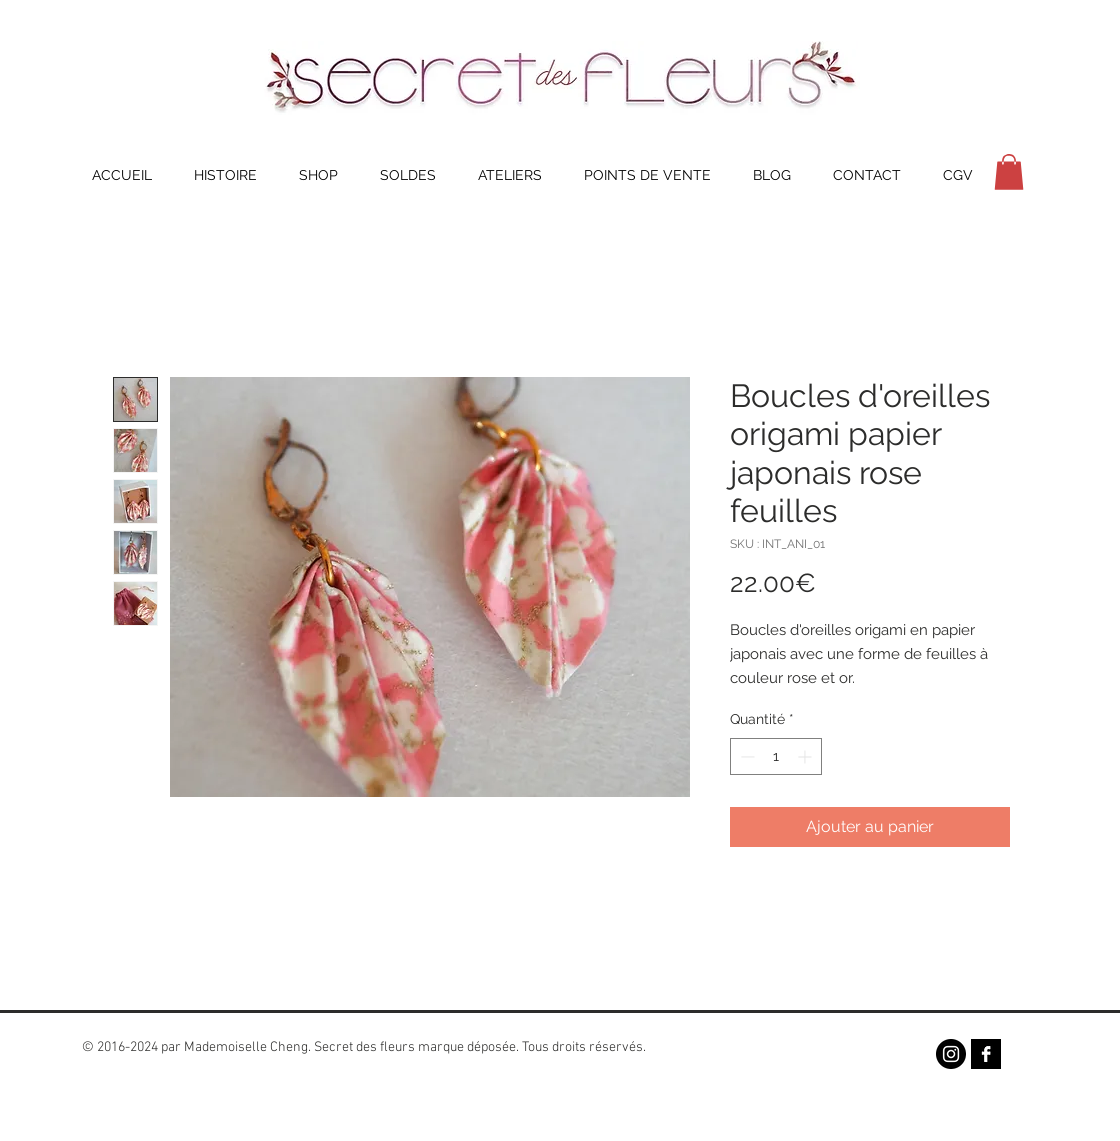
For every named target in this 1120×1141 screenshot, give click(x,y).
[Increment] (806, 756)
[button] (1009, 172)
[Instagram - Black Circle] (951, 1054)
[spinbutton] (776, 756)
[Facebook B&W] (986, 1054)
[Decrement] (745, 756)
